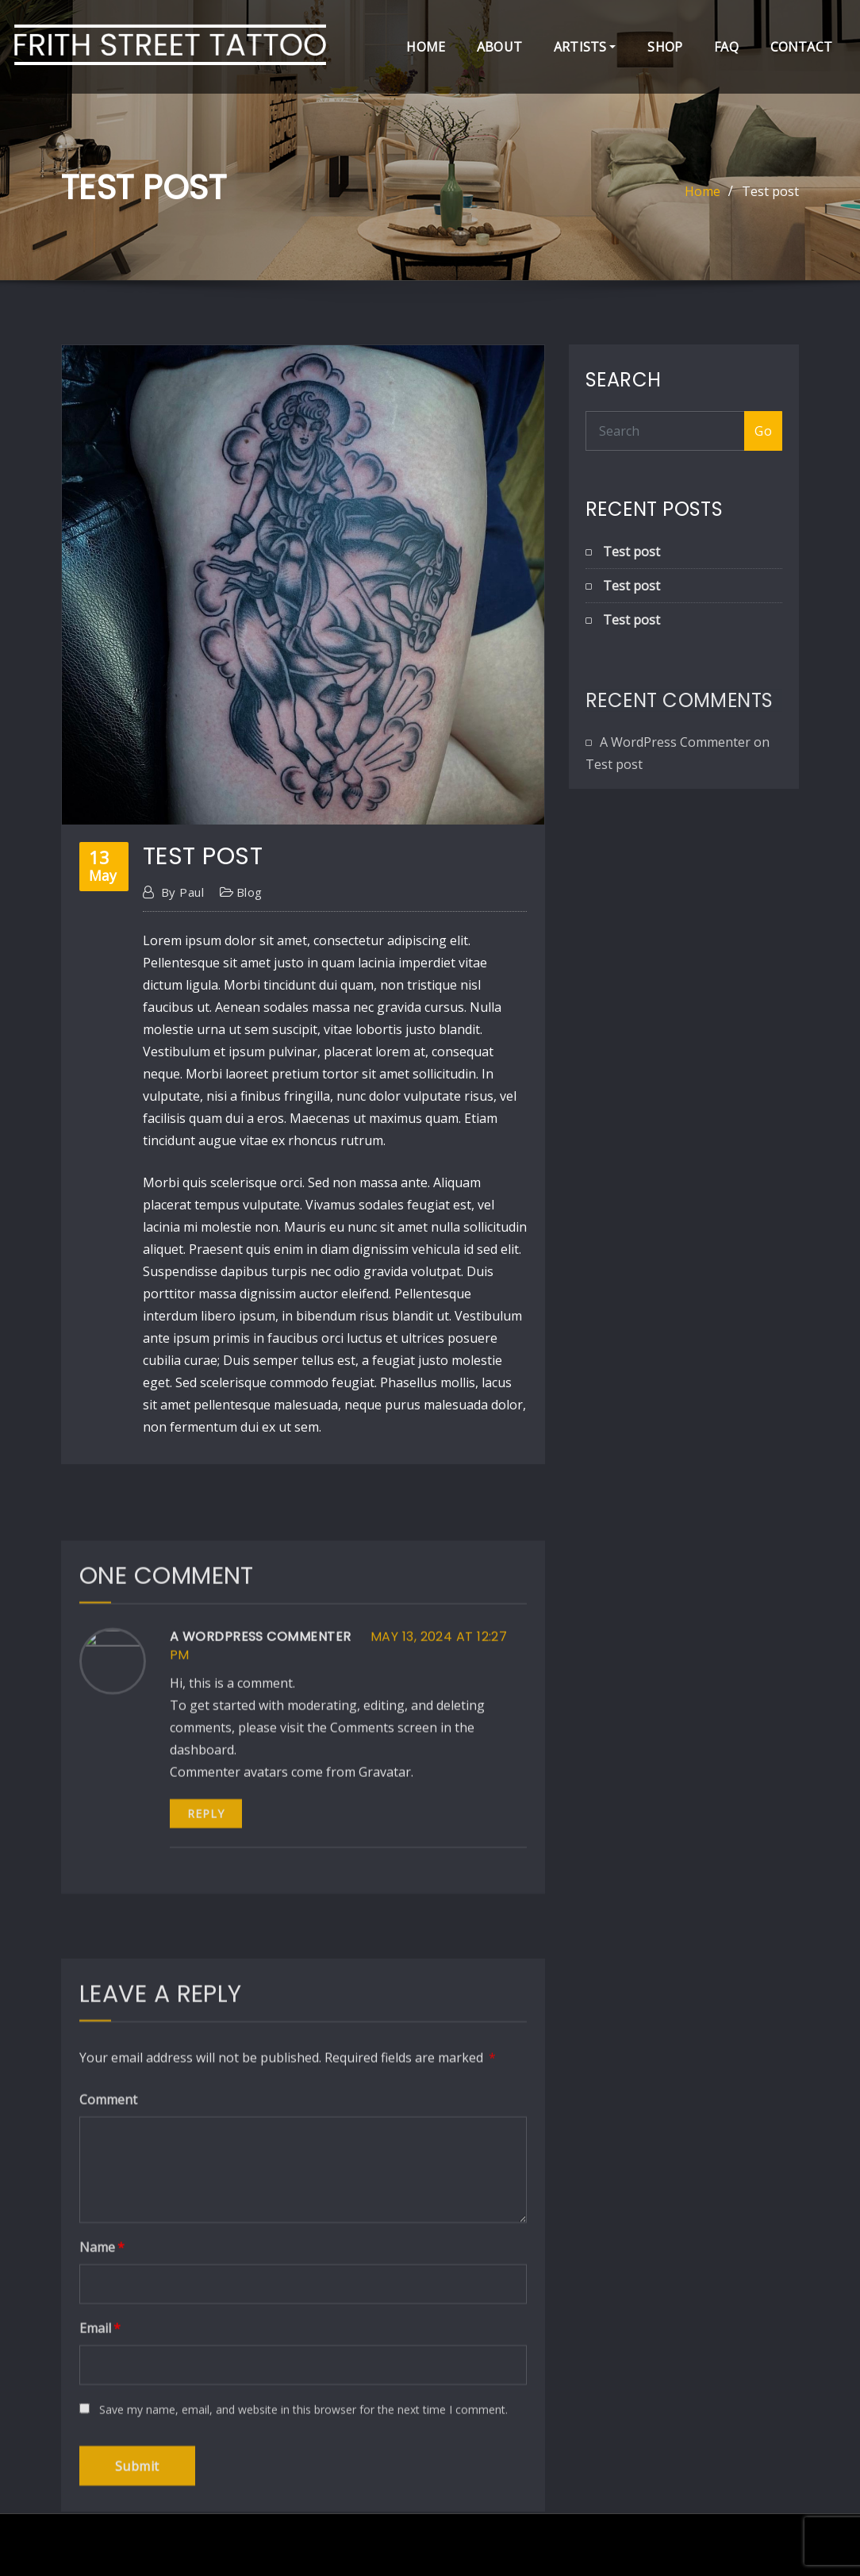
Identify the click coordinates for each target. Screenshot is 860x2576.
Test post (770, 193)
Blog (249, 930)
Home (425, 47)
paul (182, 930)
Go (763, 433)
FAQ (726, 47)
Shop (664, 47)
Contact (801, 47)
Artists (585, 47)
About (499, 47)
